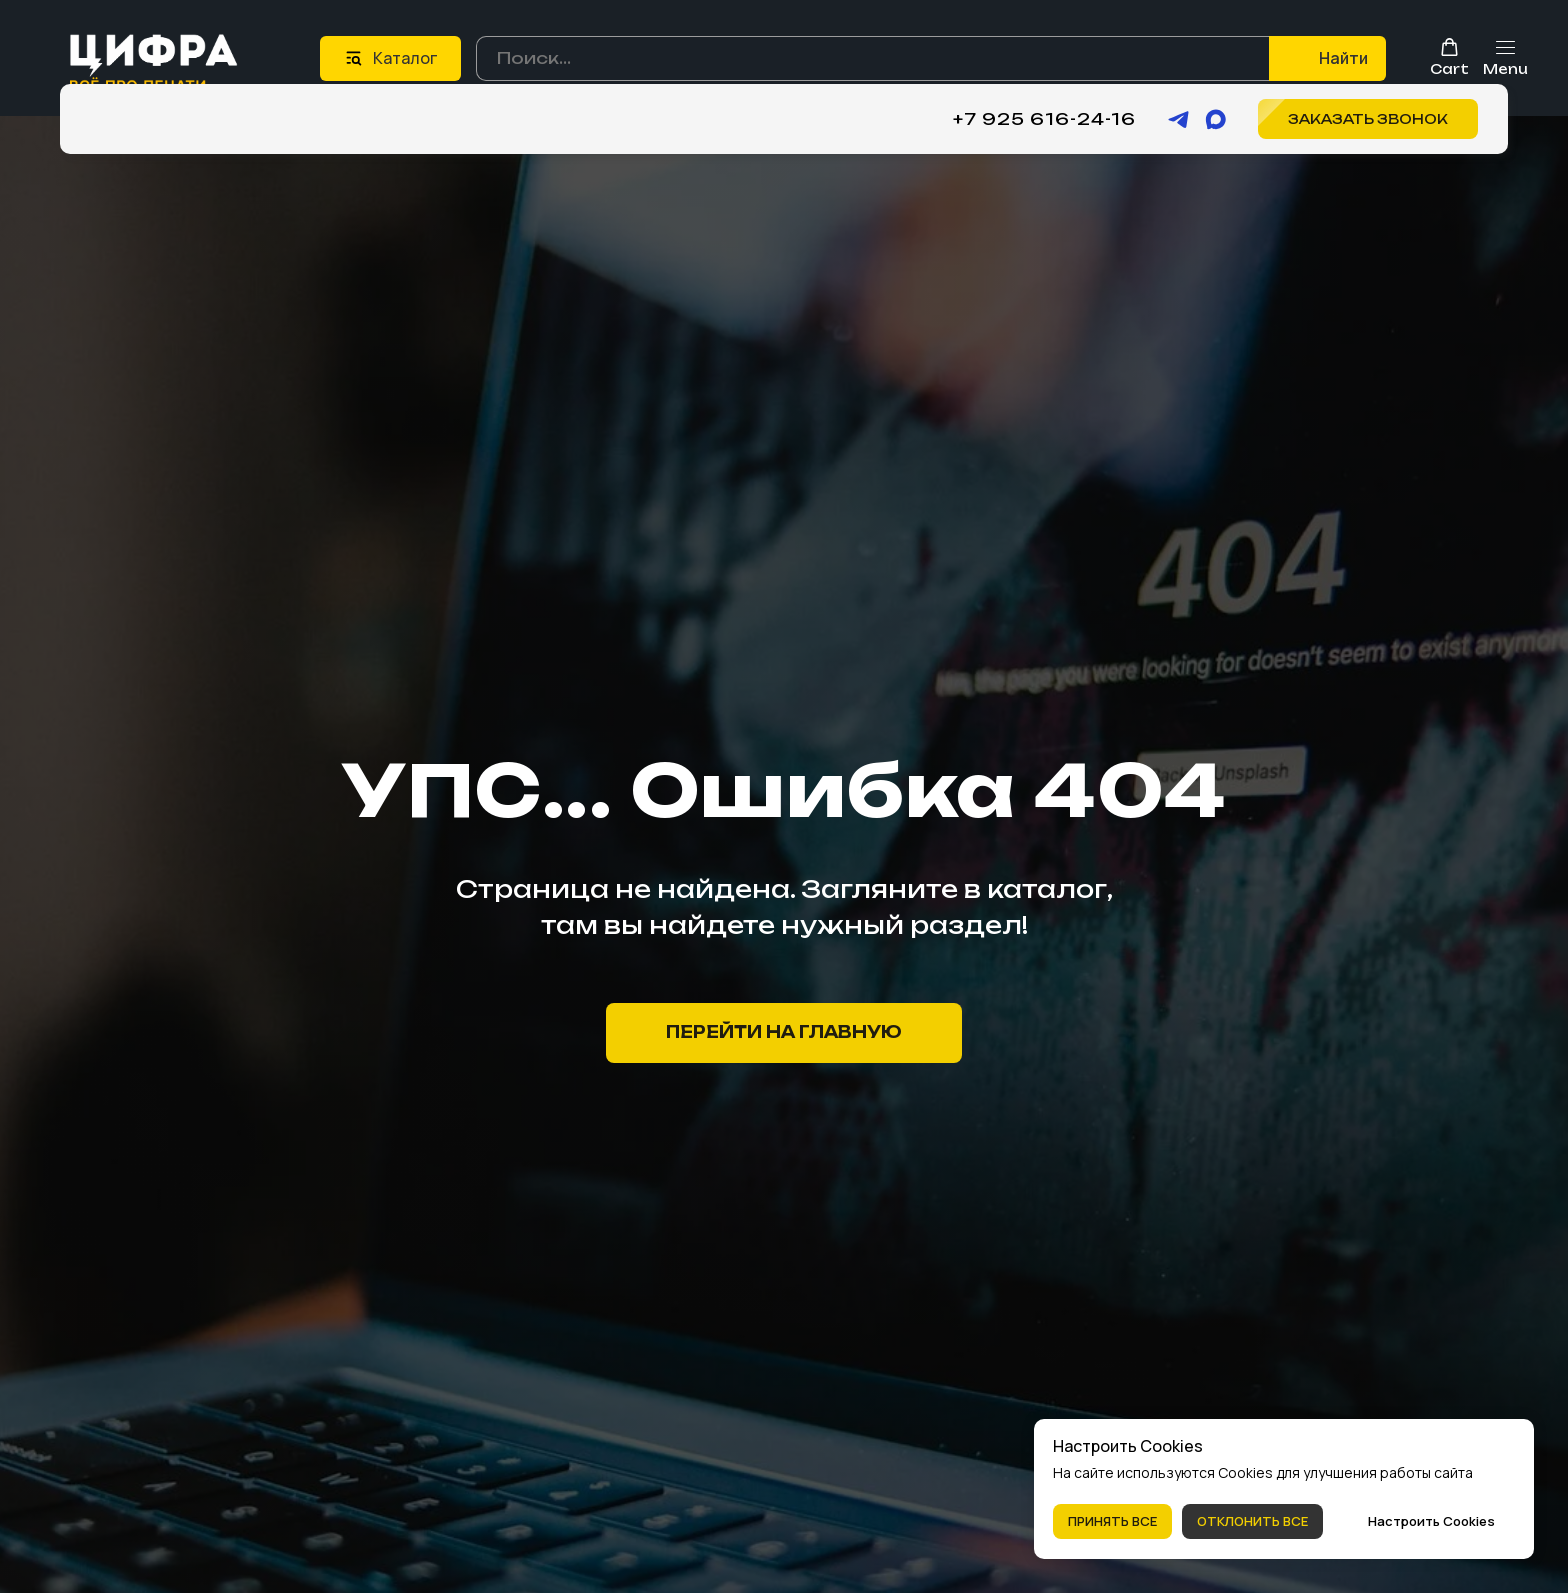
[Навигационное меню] (1505, 57)
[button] (1449, 56)
